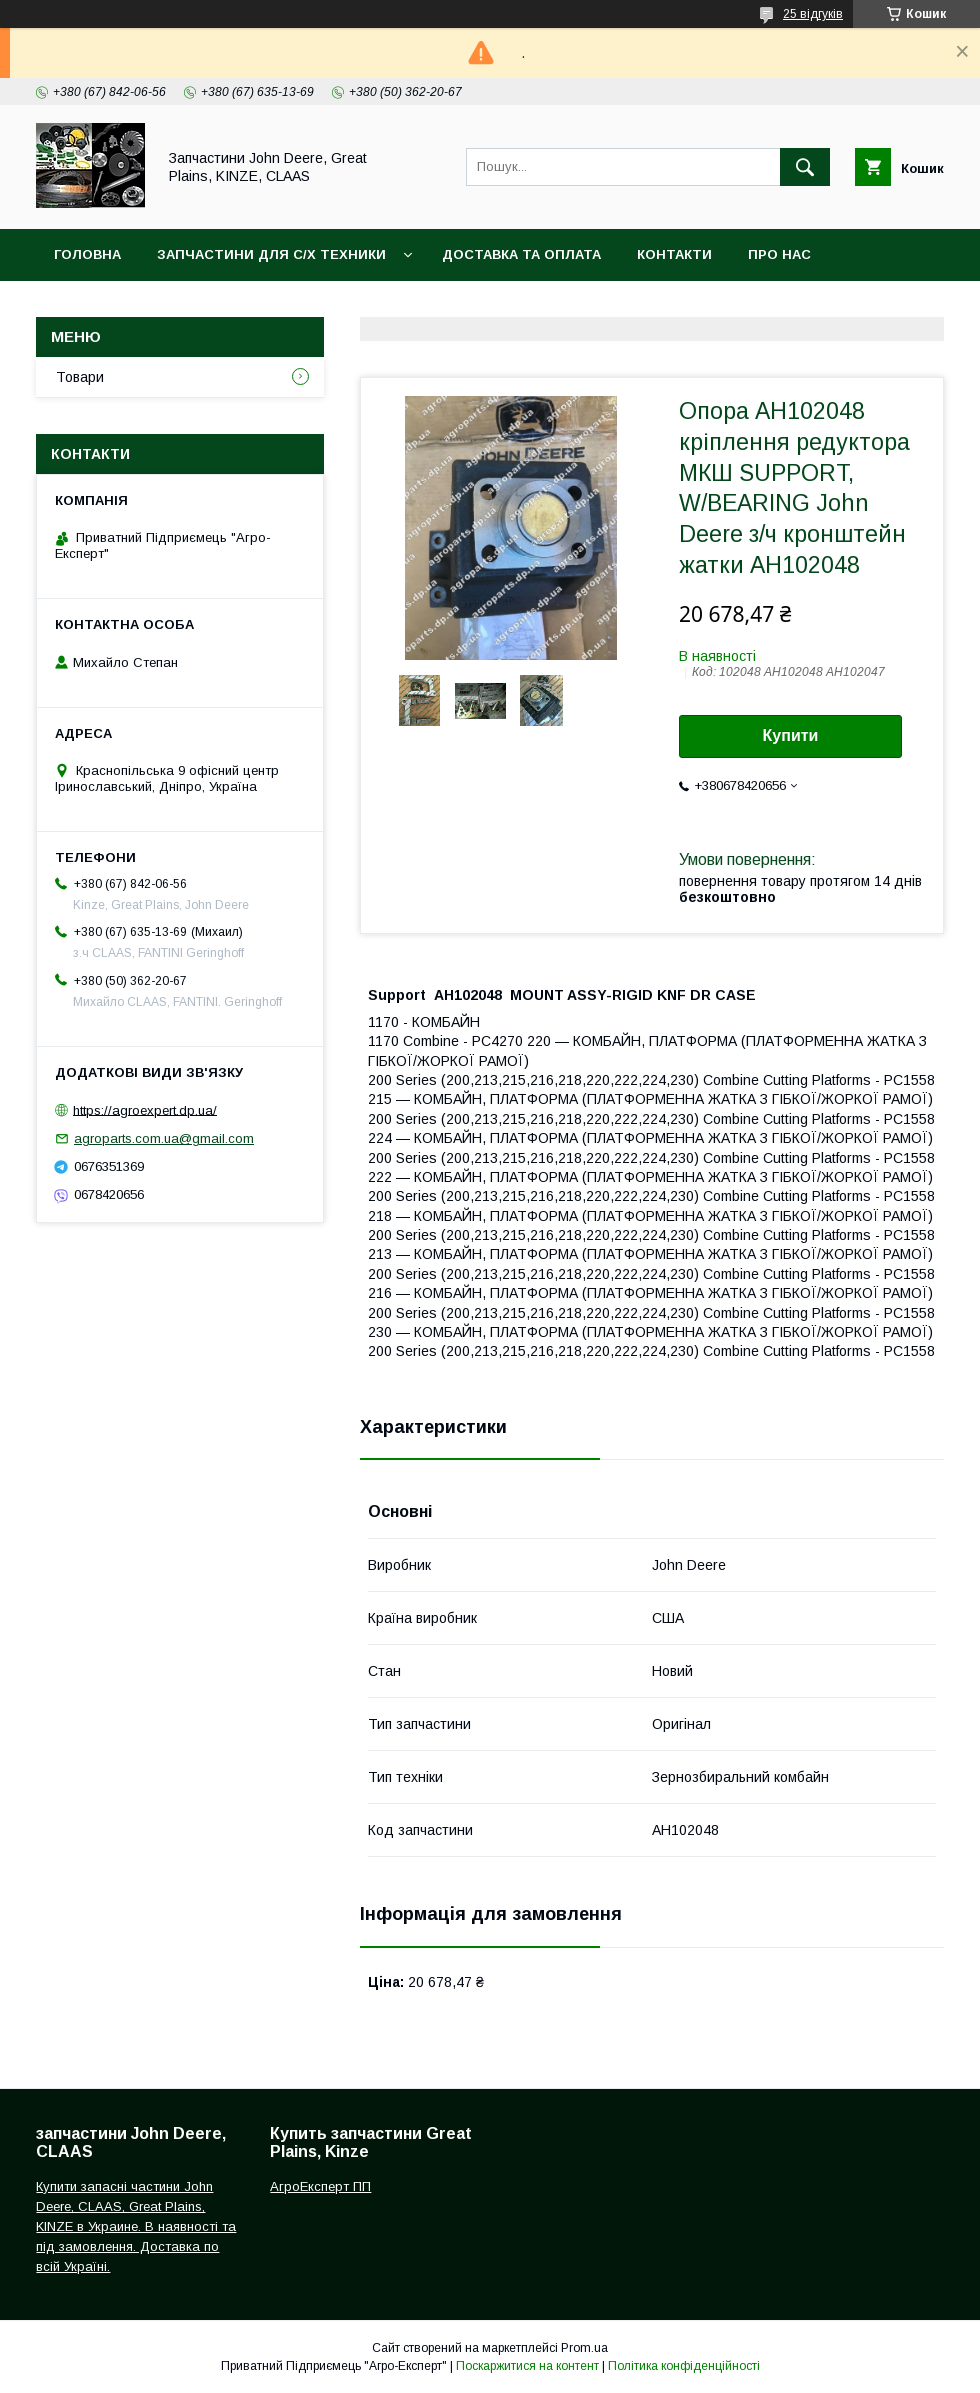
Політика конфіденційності (684, 2366)
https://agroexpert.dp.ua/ (145, 1109)
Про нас (779, 254)
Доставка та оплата (521, 254)
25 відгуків (813, 14)
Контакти (674, 254)
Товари (80, 377)
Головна (87, 254)
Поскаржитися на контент (527, 2366)
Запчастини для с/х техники (271, 254)
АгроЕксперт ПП (320, 2186)
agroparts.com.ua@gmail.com (164, 1138)
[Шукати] (805, 167)
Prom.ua (584, 2348)
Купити (791, 735)
